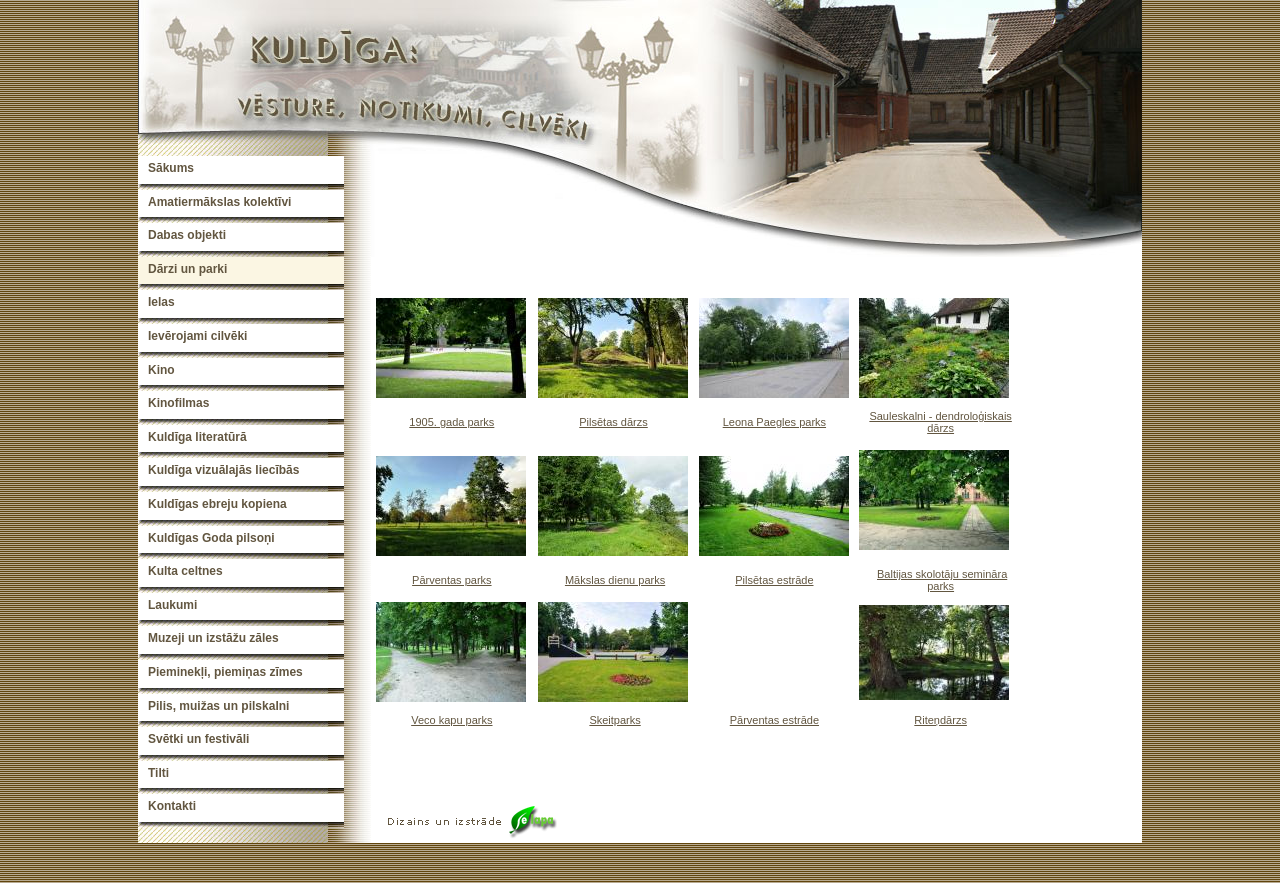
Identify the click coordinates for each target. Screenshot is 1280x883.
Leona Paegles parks (774, 422)
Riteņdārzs (940, 720)
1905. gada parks (451, 422)
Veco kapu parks (451, 720)
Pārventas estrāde (774, 720)
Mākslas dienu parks (615, 580)
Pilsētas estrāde (774, 580)
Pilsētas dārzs (613, 422)
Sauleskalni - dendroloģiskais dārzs (940, 422)
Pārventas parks (451, 580)
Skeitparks (614, 720)
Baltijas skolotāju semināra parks (942, 580)
